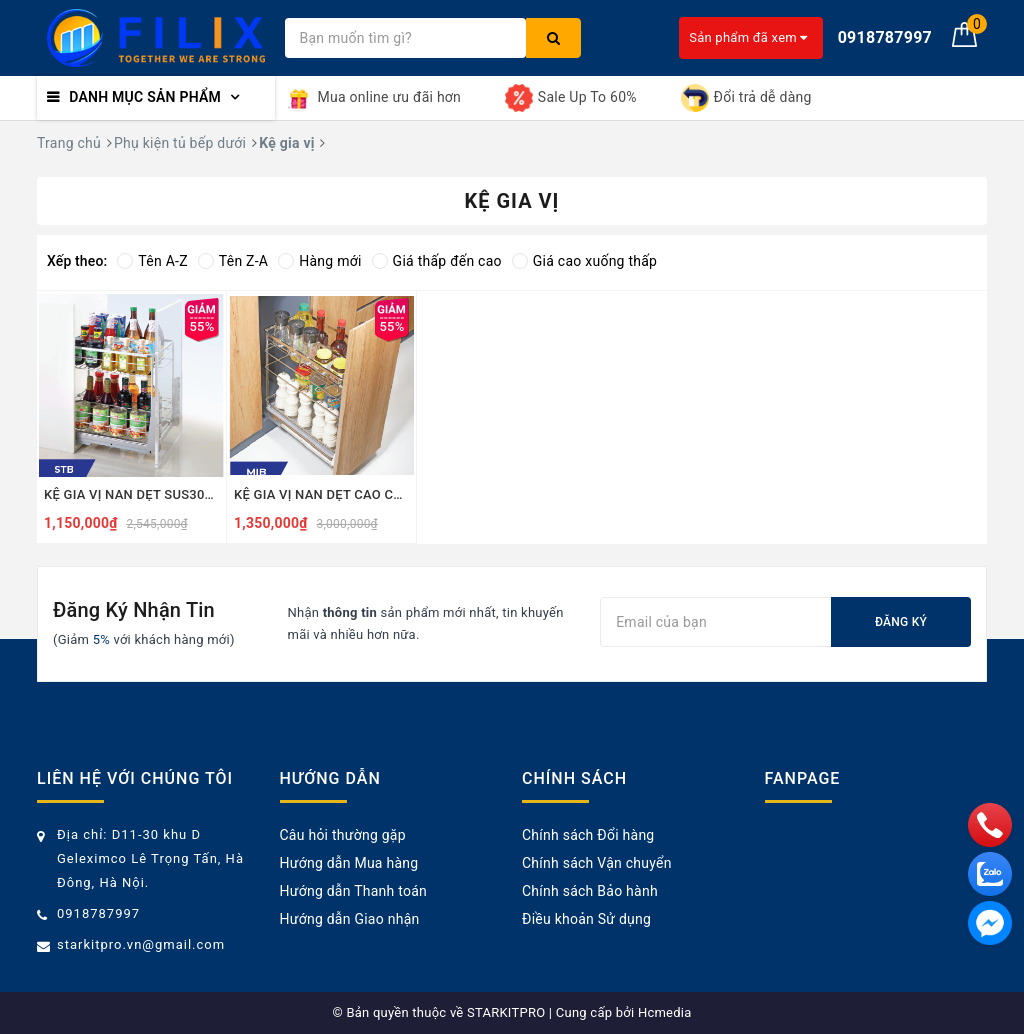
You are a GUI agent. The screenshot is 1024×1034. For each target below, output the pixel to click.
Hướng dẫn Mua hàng (349, 863)
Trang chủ (69, 143)
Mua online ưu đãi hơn (373, 98)
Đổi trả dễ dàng (746, 98)
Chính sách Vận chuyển (597, 863)
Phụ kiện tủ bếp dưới (180, 143)
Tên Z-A (233, 261)
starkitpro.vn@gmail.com (141, 944)
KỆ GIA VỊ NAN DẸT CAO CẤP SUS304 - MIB (321, 494)
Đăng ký (901, 622)
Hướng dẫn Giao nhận (350, 919)
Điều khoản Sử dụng (586, 919)
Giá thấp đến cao (437, 261)
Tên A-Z (152, 261)
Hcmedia (665, 1012)
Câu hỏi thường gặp (343, 835)
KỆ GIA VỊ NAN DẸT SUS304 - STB (131, 494)
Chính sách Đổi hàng (588, 835)
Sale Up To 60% (571, 98)
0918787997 (98, 913)
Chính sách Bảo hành (590, 891)
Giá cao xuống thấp (584, 261)
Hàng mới (319, 261)
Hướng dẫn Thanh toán (354, 891)
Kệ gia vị (286, 143)
